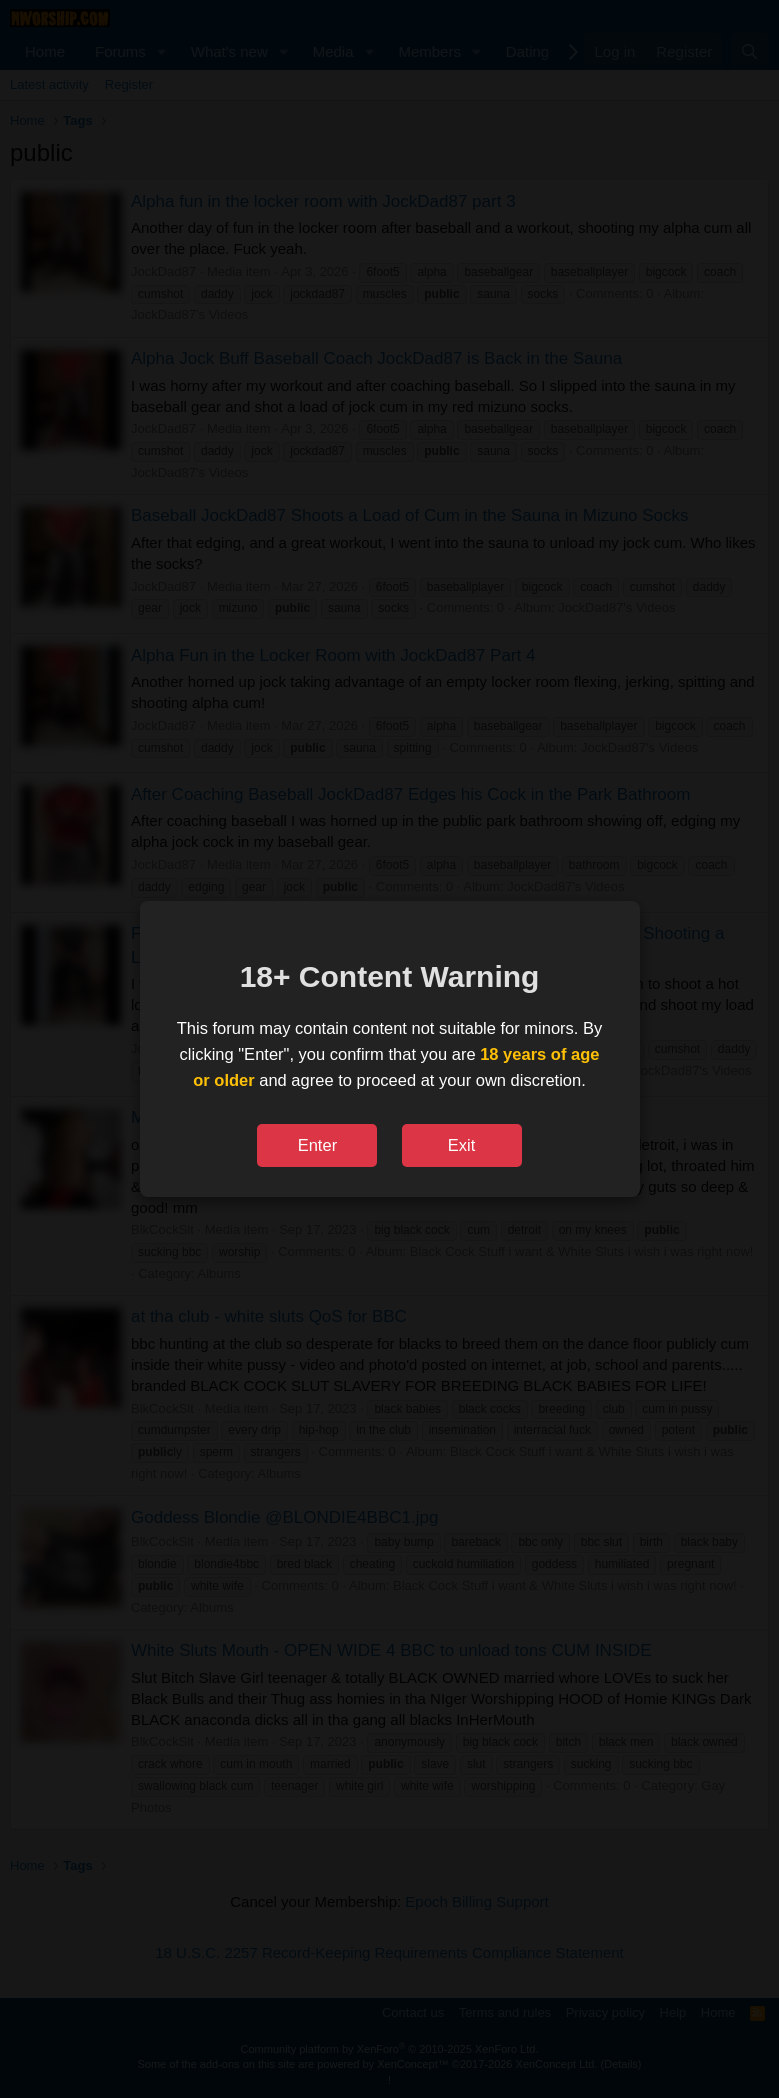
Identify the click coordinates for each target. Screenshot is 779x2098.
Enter (317, 1145)
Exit (462, 1145)
